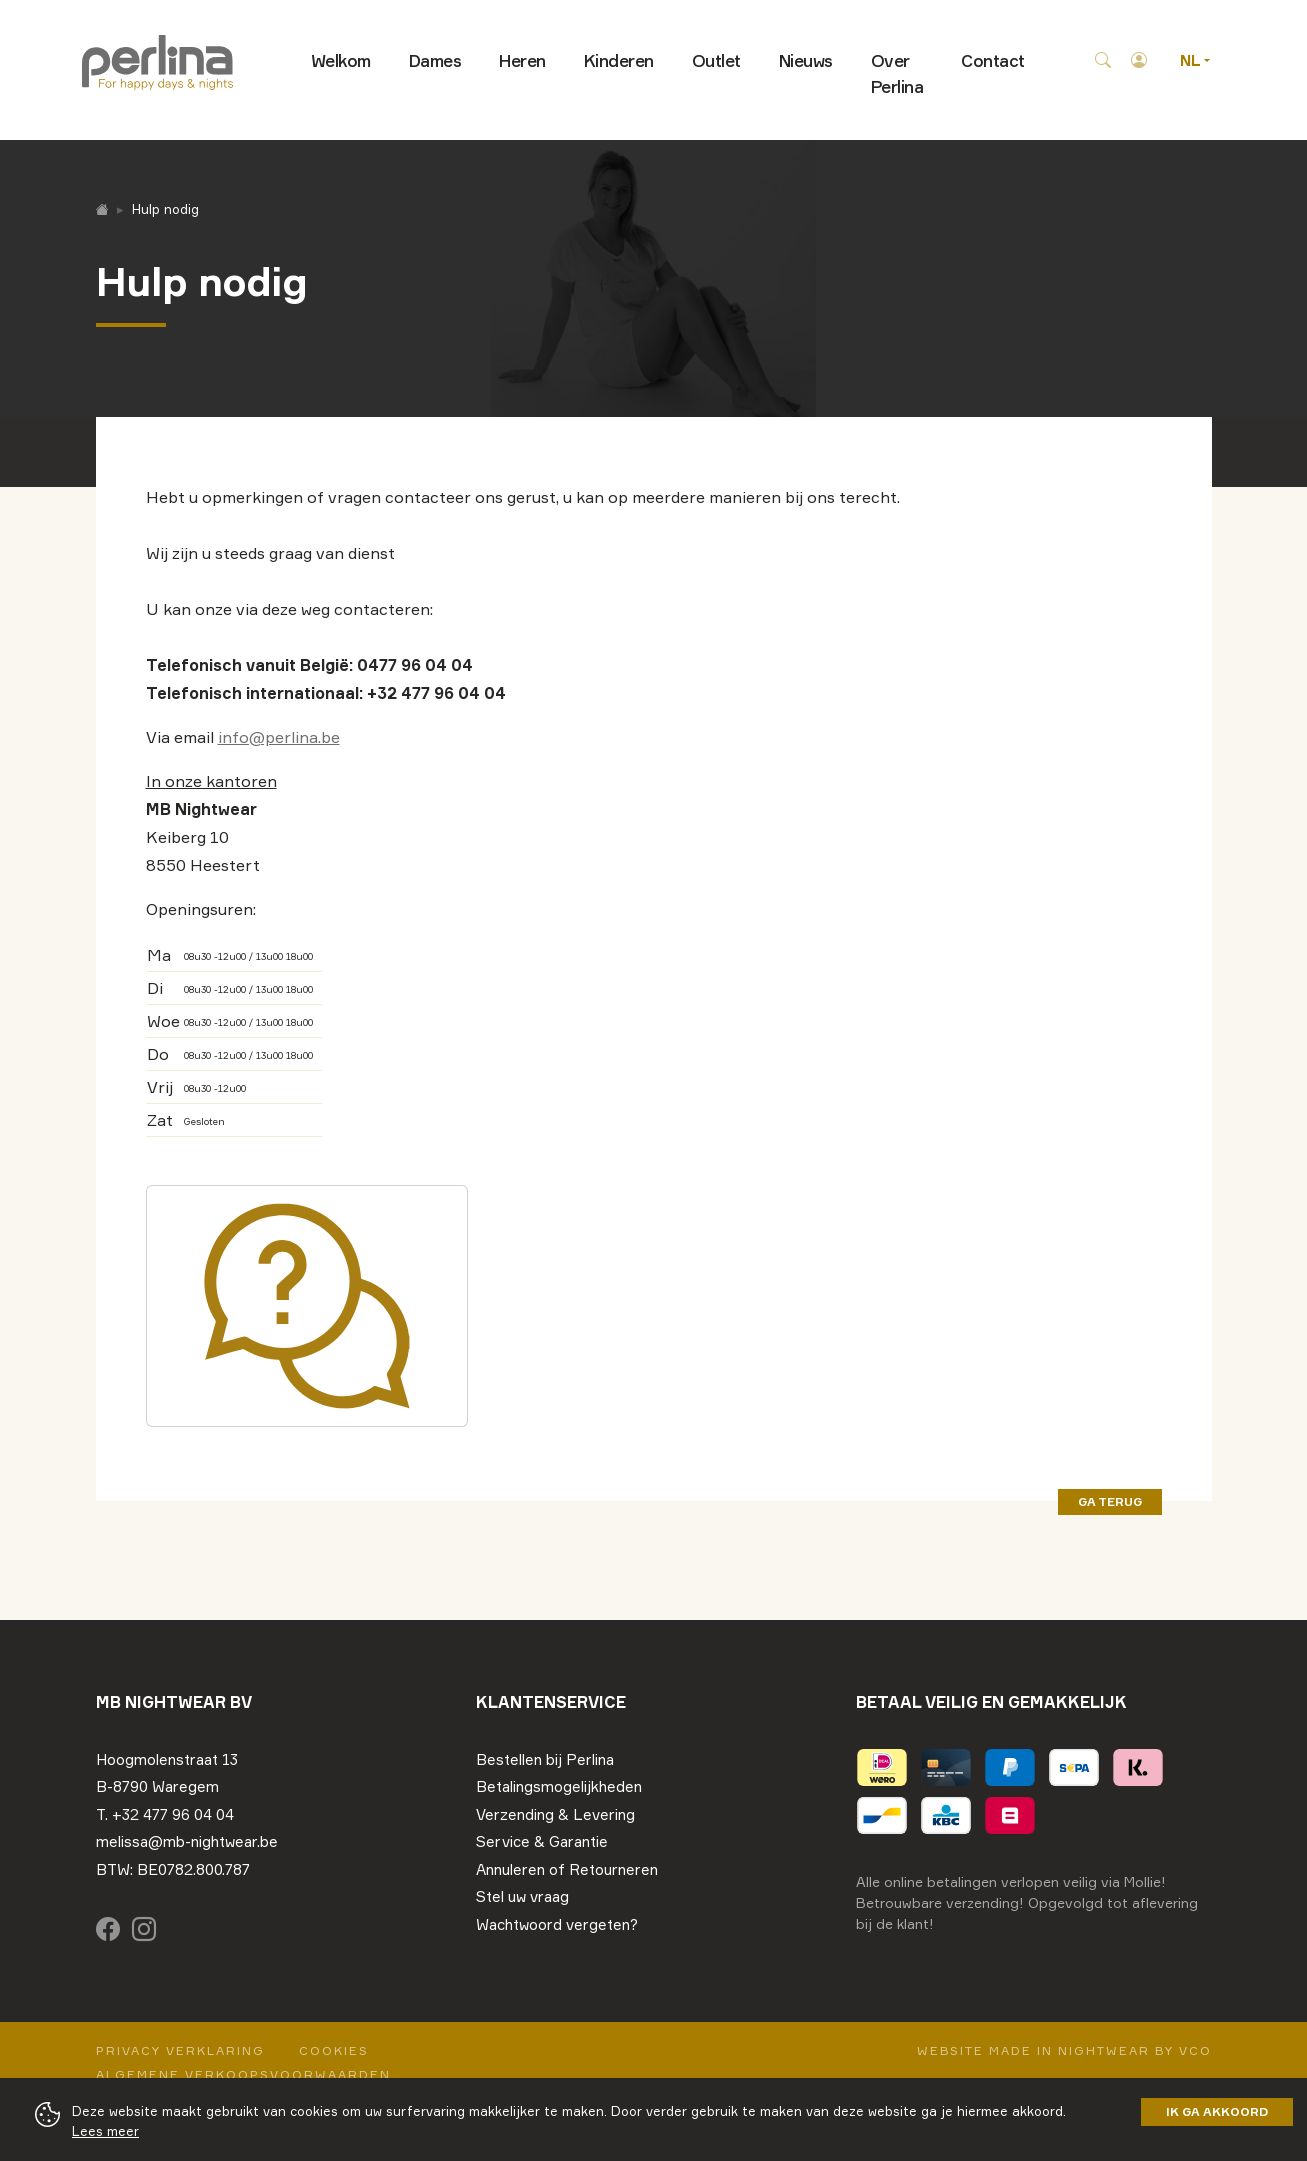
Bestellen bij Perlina (545, 1759)
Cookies (334, 2050)
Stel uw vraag (522, 1896)
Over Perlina (897, 73)
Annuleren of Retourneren (567, 1869)
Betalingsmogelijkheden (559, 1786)
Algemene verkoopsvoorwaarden (243, 2074)
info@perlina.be (279, 737)
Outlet (716, 60)
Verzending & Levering (555, 1814)
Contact (993, 60)
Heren (522, 60)
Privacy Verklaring (180, 2050)
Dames (435, 60)
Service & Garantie (542, 1841)
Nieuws (806, 60)
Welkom (341, 60)
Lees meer (105, 2131)
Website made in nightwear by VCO (1064, 2050)
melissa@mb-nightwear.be (187, 1841)
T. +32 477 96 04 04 (165, 1814)
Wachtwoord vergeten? (557, 1924)
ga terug (1110, 1501)
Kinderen (619, 60)
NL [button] (1192, 60)
